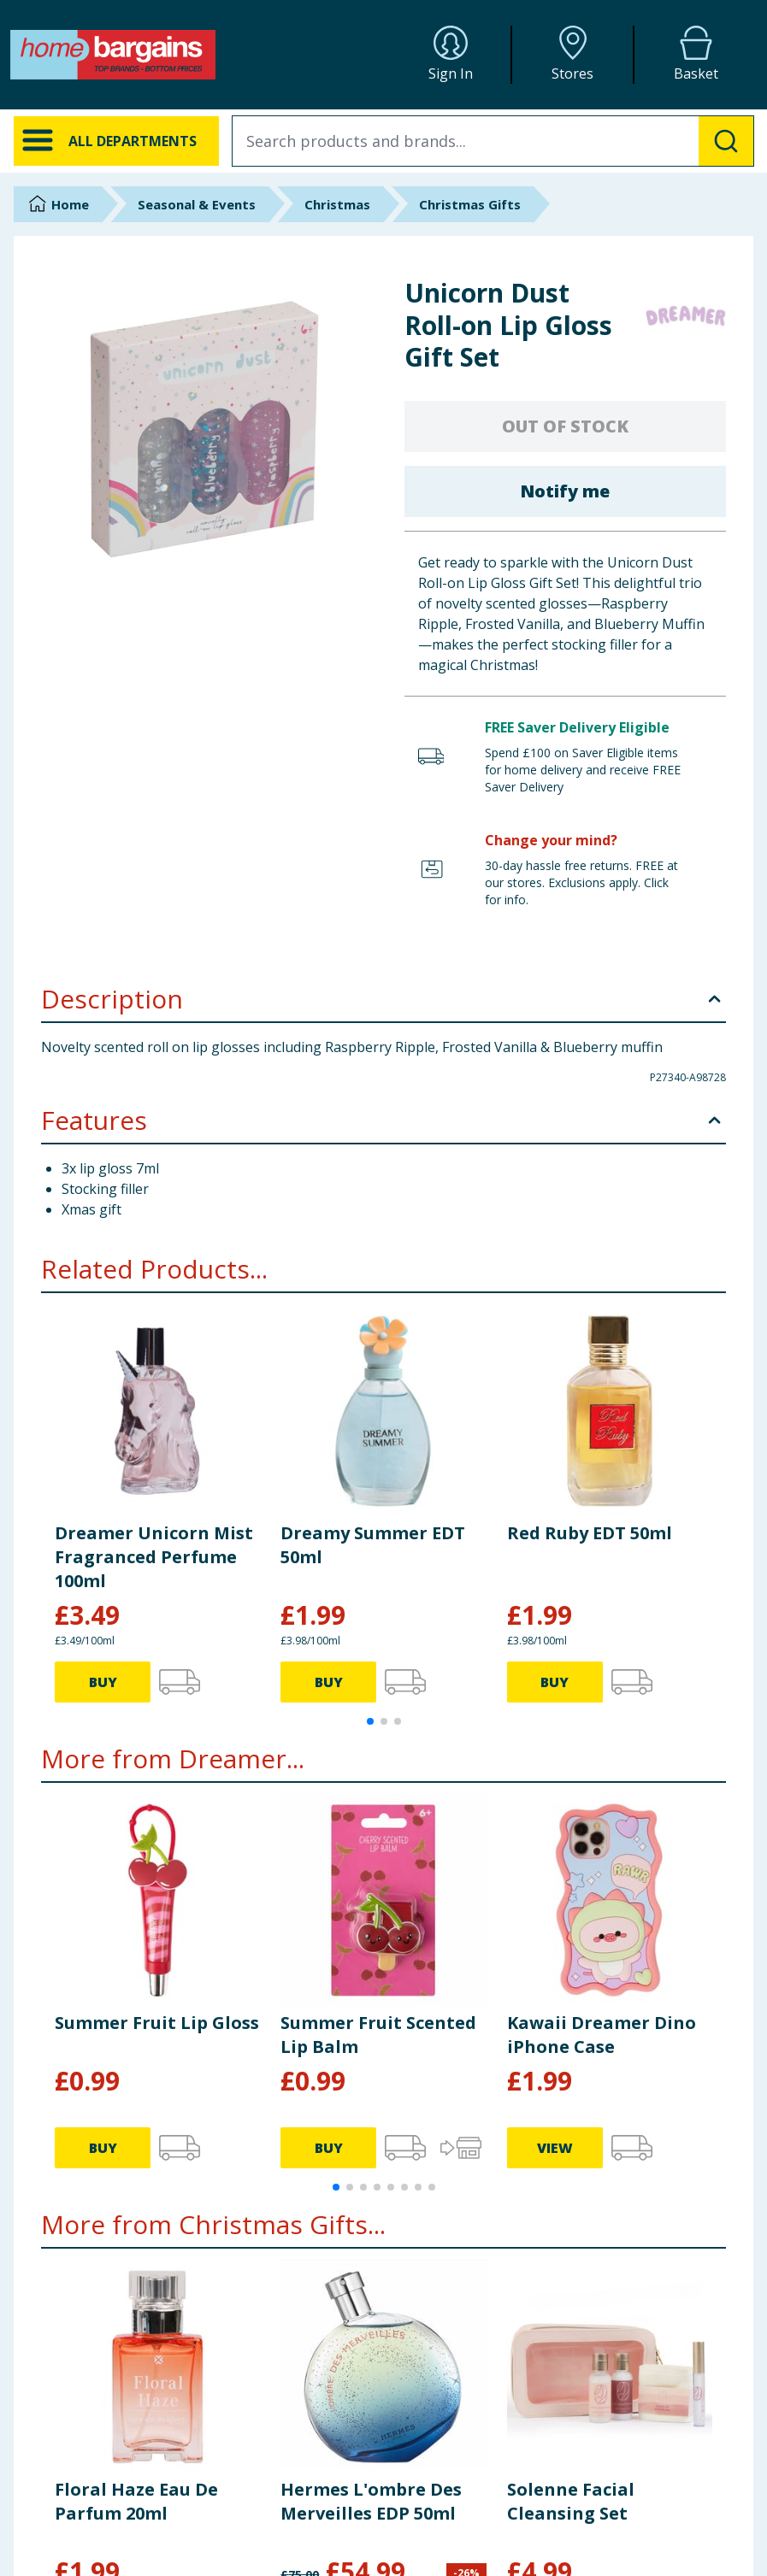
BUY (103, 1682)
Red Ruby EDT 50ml (589, 1532)
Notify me (565, 491)
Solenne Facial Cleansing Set (570, 2501)
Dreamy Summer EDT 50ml (372, 1544)
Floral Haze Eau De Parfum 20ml (136, 2501)
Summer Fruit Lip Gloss (157, 2022)
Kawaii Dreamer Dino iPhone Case (601, 2034)
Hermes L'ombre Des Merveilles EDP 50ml (371, 2501)
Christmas (337, 204)
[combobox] (493, 141)
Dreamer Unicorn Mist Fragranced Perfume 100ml (154, 1556)
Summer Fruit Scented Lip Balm (378, 2034)
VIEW (555, 2147)
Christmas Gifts (470, 204)
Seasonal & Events (197, 204)
